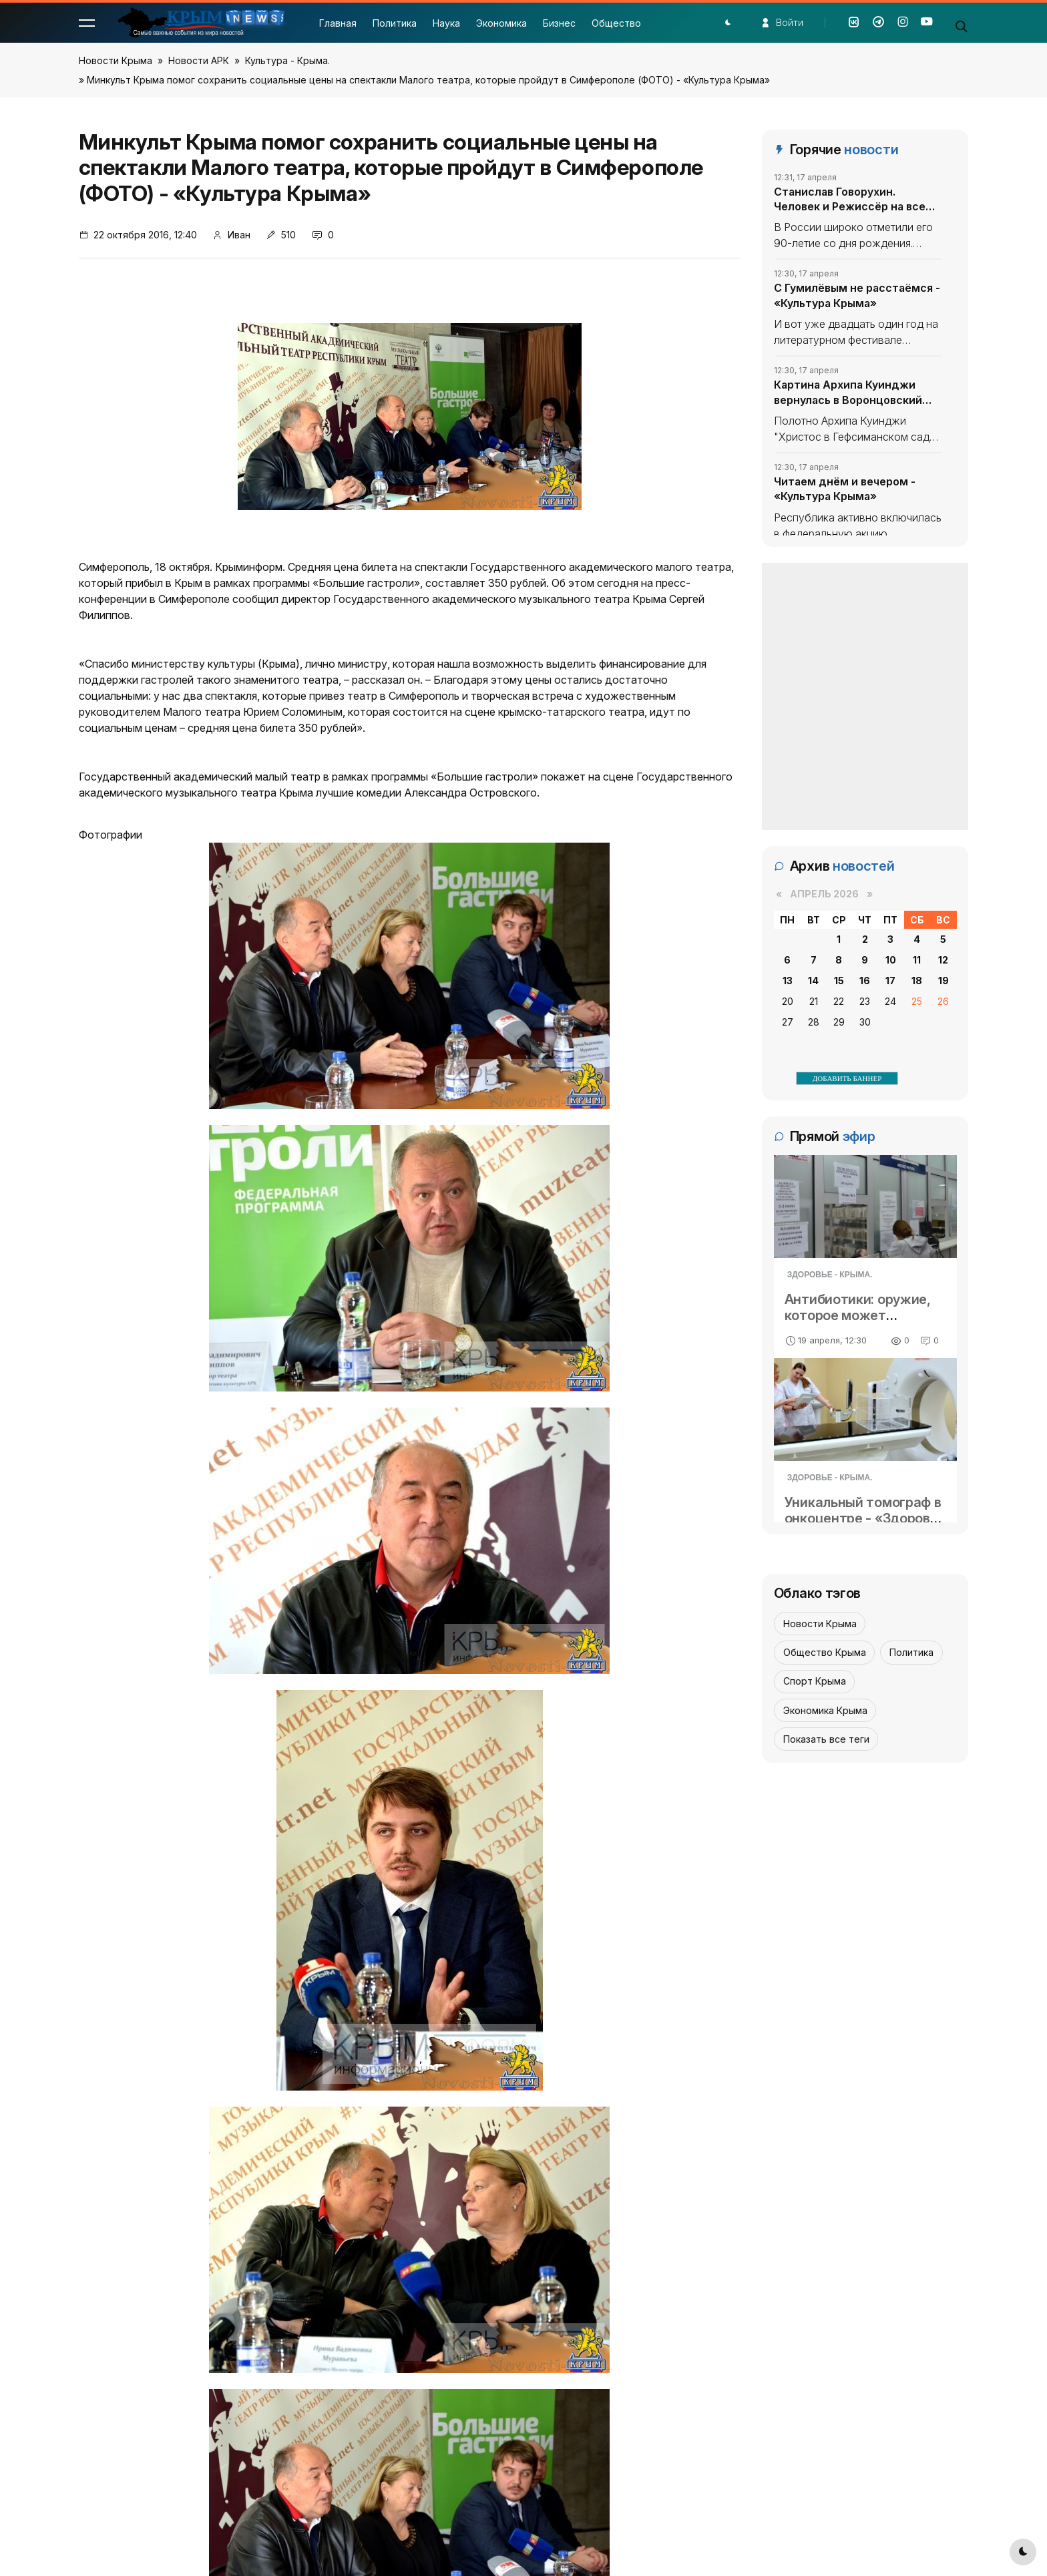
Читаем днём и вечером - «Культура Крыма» (844, 489)
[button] (87, 23)
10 (890, 959)
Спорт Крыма (814, 1681)
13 (788, 980)
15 (839, 980)
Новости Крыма (115, 60)
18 (916, 980)
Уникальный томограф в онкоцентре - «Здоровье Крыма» (865, 1518)
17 (890, 980)
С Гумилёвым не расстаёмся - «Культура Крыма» (857, 295)
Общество (616, 23)
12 (943, 959)
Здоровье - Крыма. (830, 1274)
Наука (446, 23)
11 (917, 959)
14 (813, 980)
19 (943, 980)
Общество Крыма (824, 1652)
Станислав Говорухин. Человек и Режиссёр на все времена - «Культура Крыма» (854, 199)
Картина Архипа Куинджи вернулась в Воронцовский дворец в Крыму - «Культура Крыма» (852, 392)
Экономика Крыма (825, 1710)
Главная (338, 23)
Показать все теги (826, 1739)
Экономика (501, 23)
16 (864, 980)
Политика (395, 23)
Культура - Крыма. (287, 60)
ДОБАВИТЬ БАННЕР (847, 1078)
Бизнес (559, 23)
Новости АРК (198, 60)
